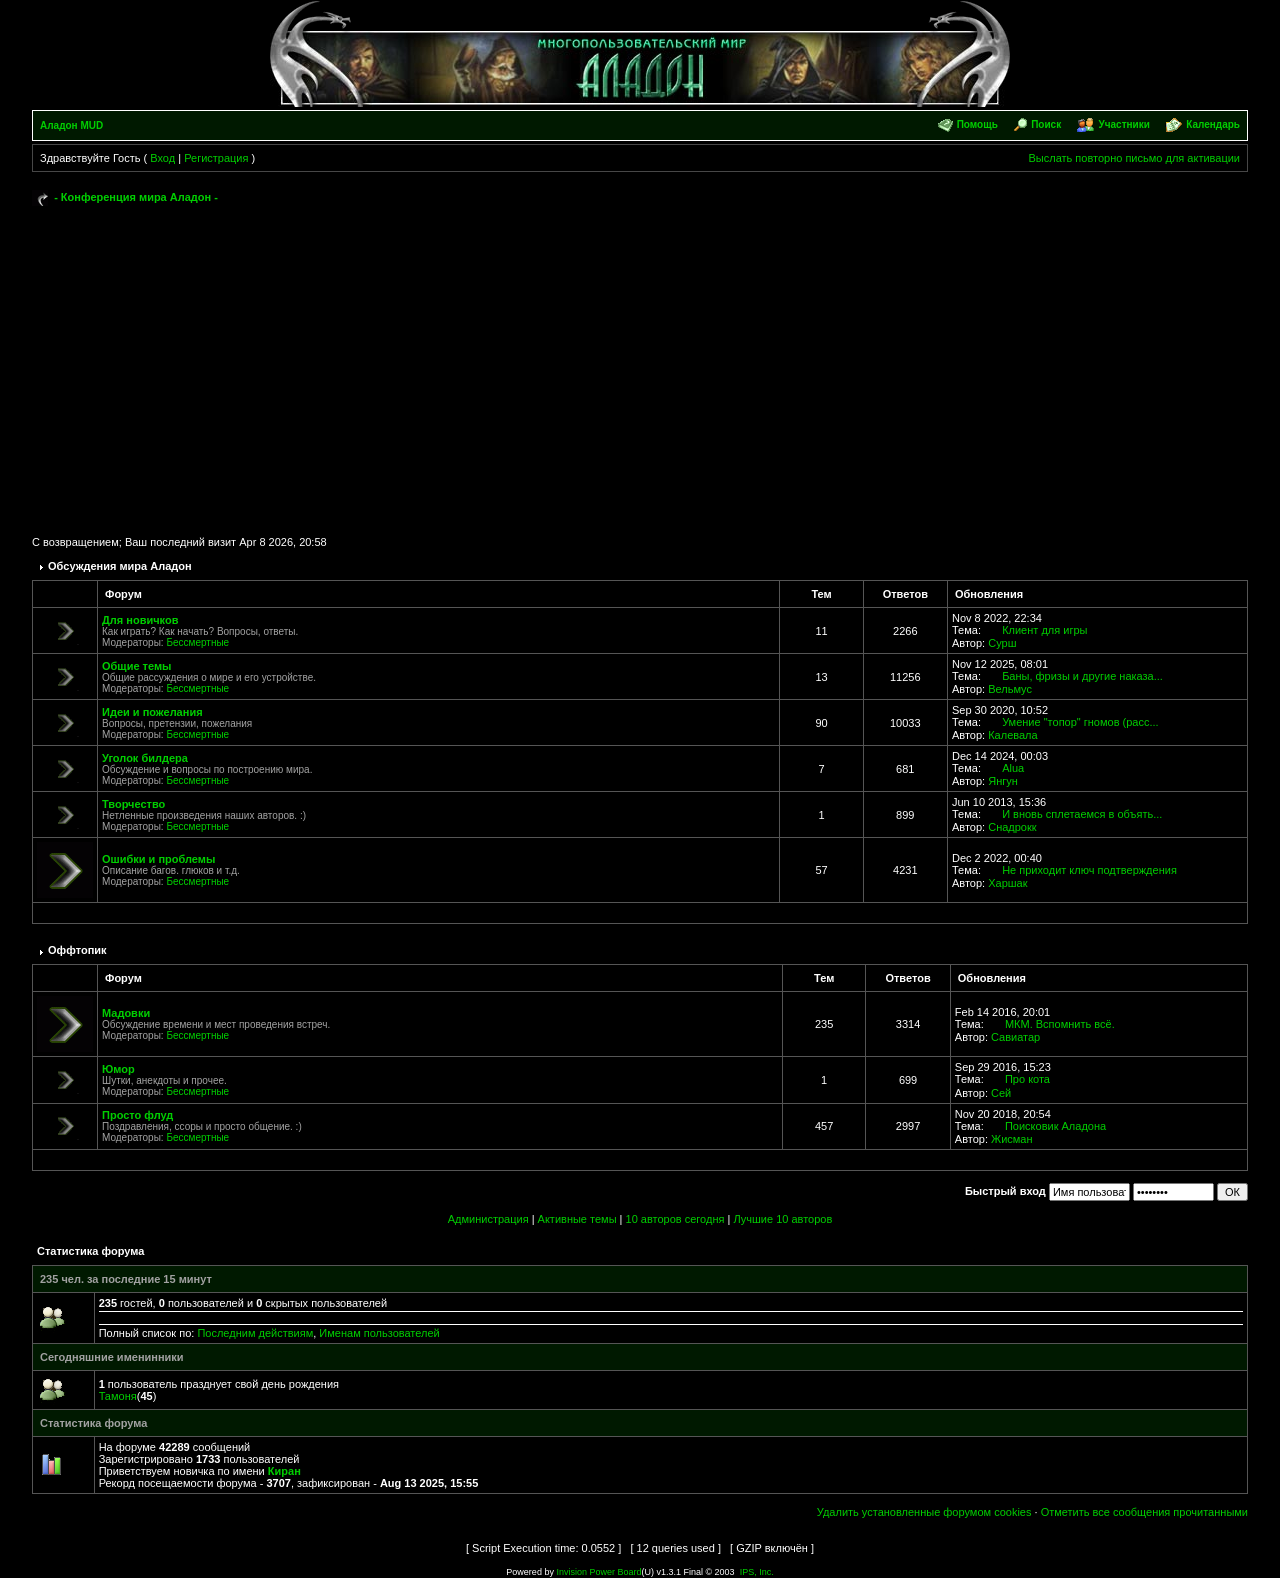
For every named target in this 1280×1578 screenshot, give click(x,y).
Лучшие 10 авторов (782, 1219)
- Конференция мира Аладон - (136, 197)
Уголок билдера (145, 758)
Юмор (118, 1069)
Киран (284, 1471)
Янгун (1003, 781)
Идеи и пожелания (152, 712)
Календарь (1213, 124)
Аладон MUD (71, 125)
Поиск (1046, 124)
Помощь (977, 124)
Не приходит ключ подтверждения (1089, 870)
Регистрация (216, 158)
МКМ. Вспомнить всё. (1060, 1024)
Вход (162, 158)
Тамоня (118, 1396)
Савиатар (1015, 1037)
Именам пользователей (379, 1333)
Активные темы (577, 1219)
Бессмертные (197, 642)
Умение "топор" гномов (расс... (1080, 722)
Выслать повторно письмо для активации (1134, 158)
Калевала (1012, 735)
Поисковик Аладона (1055, 1126)
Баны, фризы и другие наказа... (1082, 676)
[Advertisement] (640, 362)
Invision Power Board (598, 1572)
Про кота (1027, 1079)
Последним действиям (255, 1333)
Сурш (1002, 643)
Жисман (1012, 1139)
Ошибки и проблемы (158, 859)
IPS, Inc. (757, 1572)
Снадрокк (1012, 827)
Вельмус (1010, 689)
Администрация (488, 1219)
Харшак (1007, 883)
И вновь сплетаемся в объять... (1082, 814)
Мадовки (126, 1013)
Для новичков (140, 620)
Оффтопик (77, 950)
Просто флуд (137, 1115)
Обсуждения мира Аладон (120, 566)
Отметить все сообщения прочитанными (1144, 1512)
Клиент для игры (1044, 630)
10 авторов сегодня (675, 1219)
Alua (1013, 768)
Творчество (133, 804)
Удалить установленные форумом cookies (924, 1512)
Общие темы (136, 666)
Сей (1001, 1093)
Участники (1123, 124)
